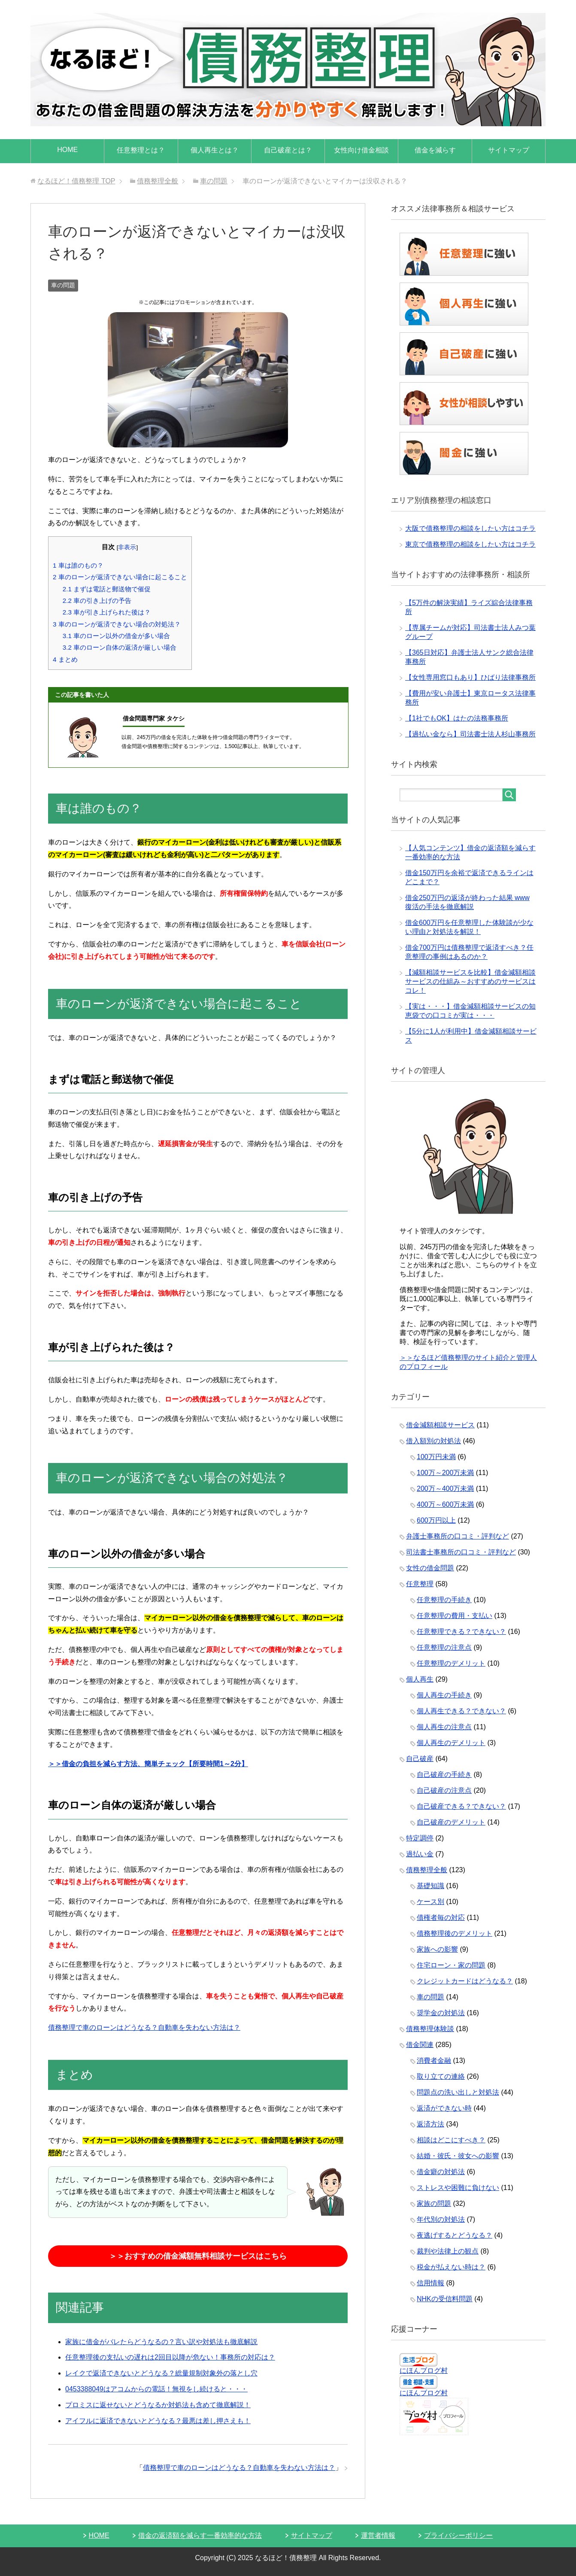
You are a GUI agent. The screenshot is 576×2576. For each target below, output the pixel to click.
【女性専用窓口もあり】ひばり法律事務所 (470, 677)
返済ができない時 (444, 2108)
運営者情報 (378, 2535)
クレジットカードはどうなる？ (465, 1981)
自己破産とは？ (288, 150)
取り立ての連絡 (441, 2076)
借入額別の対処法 (433, 1441)
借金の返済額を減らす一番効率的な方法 (200, 2535)
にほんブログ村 (424, 2370)
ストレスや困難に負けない (458, 2187)
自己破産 (420, 1758)
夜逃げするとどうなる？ (454, 2235)
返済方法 (430, 2124)
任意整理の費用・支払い (454, 1615)
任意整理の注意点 (444, 1647)
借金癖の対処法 (441, 2171)
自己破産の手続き (444, 1774)
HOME (67, 149)
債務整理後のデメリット (454, 1933)
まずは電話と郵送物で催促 (107, 589)
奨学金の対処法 (441, 2012)
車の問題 (63, 285)
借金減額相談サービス (440, 1425)
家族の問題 (434, 2203)
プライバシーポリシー (458, 2535)
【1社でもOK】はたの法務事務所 (456, 718)
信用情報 (430, 2283)
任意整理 (420, 1584)
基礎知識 (430, 1885)
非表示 (127, 547)
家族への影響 (437, 1949)
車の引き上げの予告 (97, 600)
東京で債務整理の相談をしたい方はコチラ (470, 544)
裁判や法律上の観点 (448, 2251)
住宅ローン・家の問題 (451, 1965)
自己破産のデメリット (451, 1822)
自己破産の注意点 (444, 1790)
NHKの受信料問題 (445, 2298)
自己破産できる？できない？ (461, 1806)
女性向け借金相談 (361, 150)
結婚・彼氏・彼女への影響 (458, 2155)
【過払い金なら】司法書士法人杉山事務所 (470, 734)
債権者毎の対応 (441, 1917)
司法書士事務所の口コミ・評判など (461, 1552)
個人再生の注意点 (444, 1727)
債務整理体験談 (430, 2028)
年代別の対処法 (441, 2219)
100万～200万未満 (445, 1472)
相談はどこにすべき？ (451, 2140)
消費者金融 (434, 2060)
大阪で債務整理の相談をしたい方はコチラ (470, 528)
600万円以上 (436, 1520)
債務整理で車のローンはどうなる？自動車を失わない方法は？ (144, 2027)
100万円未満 (436, 1456)
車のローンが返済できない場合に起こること (120, 577)
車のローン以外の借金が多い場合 (116, 635)
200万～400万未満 (445, 1488)
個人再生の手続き (444, 1695)
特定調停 (420, 1838)
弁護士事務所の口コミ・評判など (457, 1536)
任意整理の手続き (444, 1599)
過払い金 (420, 1854)
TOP (76, 181)
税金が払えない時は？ (451, 2267)
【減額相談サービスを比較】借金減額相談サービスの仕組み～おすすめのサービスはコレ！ (470, 981)
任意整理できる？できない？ (461, 1631)
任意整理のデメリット (451, 1663)
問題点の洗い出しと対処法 (458, 2092)
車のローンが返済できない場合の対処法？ (117, 624)
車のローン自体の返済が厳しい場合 (119, 647)
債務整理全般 (426, 1869)
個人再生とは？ (215, 150)
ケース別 (430, 1901)
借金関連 (420, 2044)
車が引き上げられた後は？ (107, 612)
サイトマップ (508, 150)
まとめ (65, 659)
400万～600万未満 (445, 1504)
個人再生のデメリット (451, 1742)
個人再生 (420, 1679)
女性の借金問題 (430, 1568)
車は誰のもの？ (78, 565)
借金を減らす (435, 150)
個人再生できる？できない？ (461, 1711)
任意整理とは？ (141, 150)
